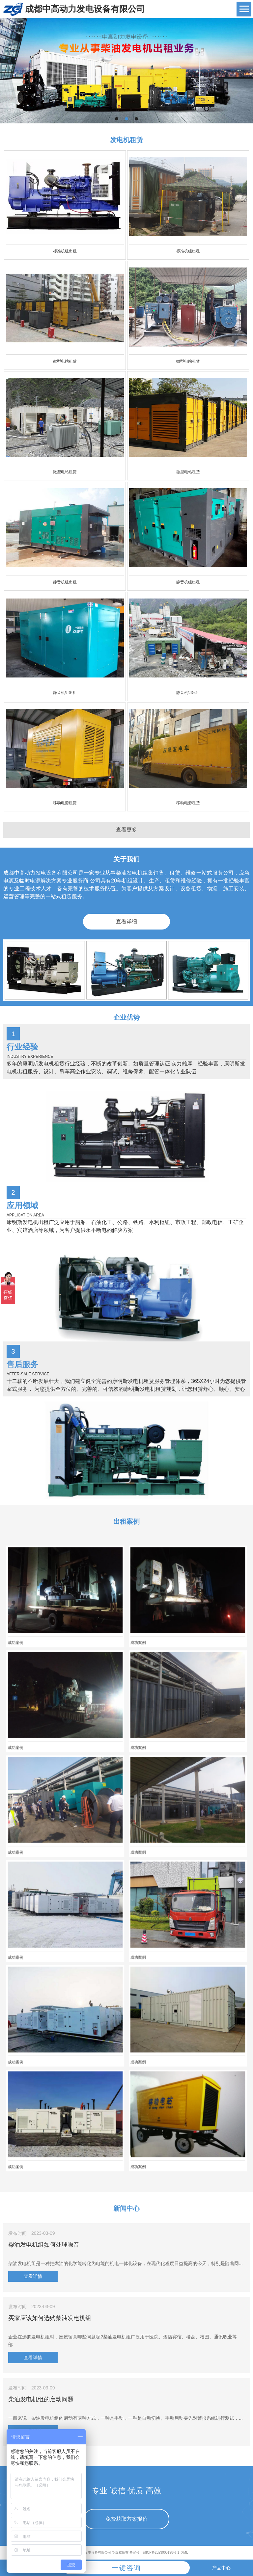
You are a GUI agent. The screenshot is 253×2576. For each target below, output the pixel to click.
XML (184, 2552)
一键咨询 (126, 2567)
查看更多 (126, 829)
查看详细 (126, 921)
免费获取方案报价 (126, 2519)
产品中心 (221, 2567)
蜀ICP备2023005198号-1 (161, 2552)
